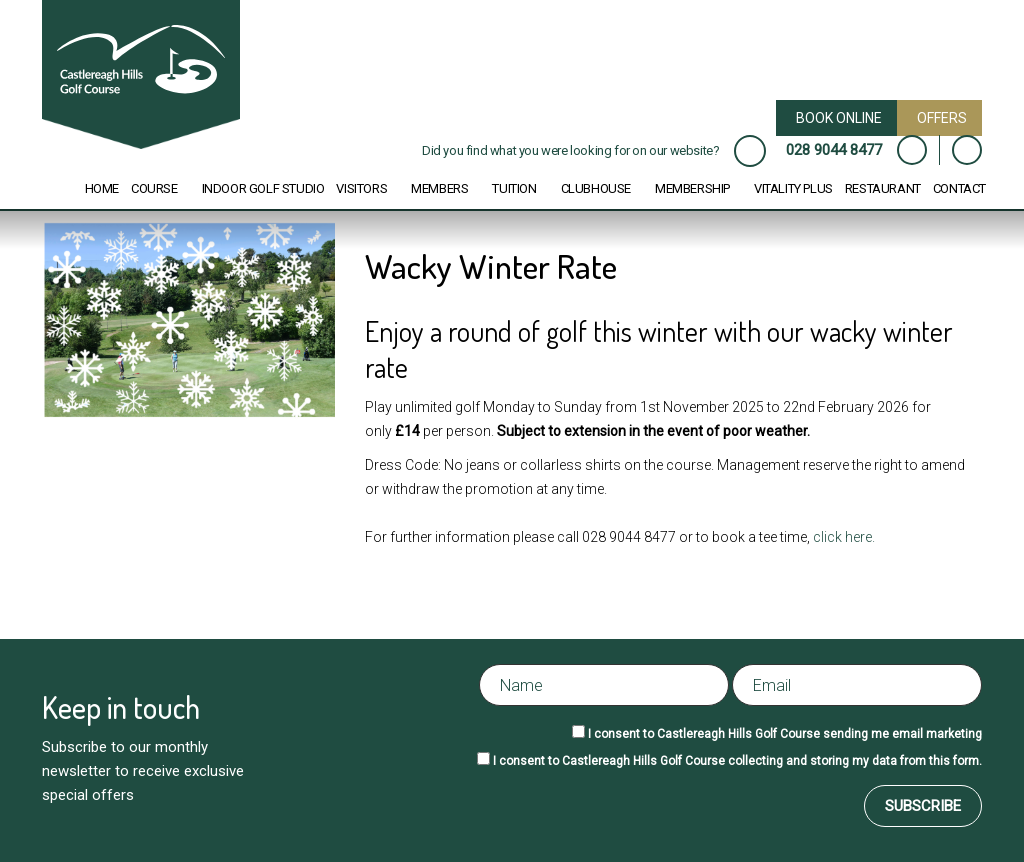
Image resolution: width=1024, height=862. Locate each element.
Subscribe (923, 806)
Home (102, 188)
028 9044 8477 (834, 150)
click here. (845, 537)
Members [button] (439, 188)
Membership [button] (692, 188)
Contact (959, 188)
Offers (942, 118)
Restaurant (883, 188)
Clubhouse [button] (596, 188)
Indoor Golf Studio (263, 188)
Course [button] (154, 188)
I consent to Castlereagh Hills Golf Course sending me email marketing (785, 734)
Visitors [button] (361, 188)
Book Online (839, 118)
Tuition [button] (514, 188)
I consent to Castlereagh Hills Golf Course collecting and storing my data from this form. (737, 761)
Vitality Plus (793, 188)
